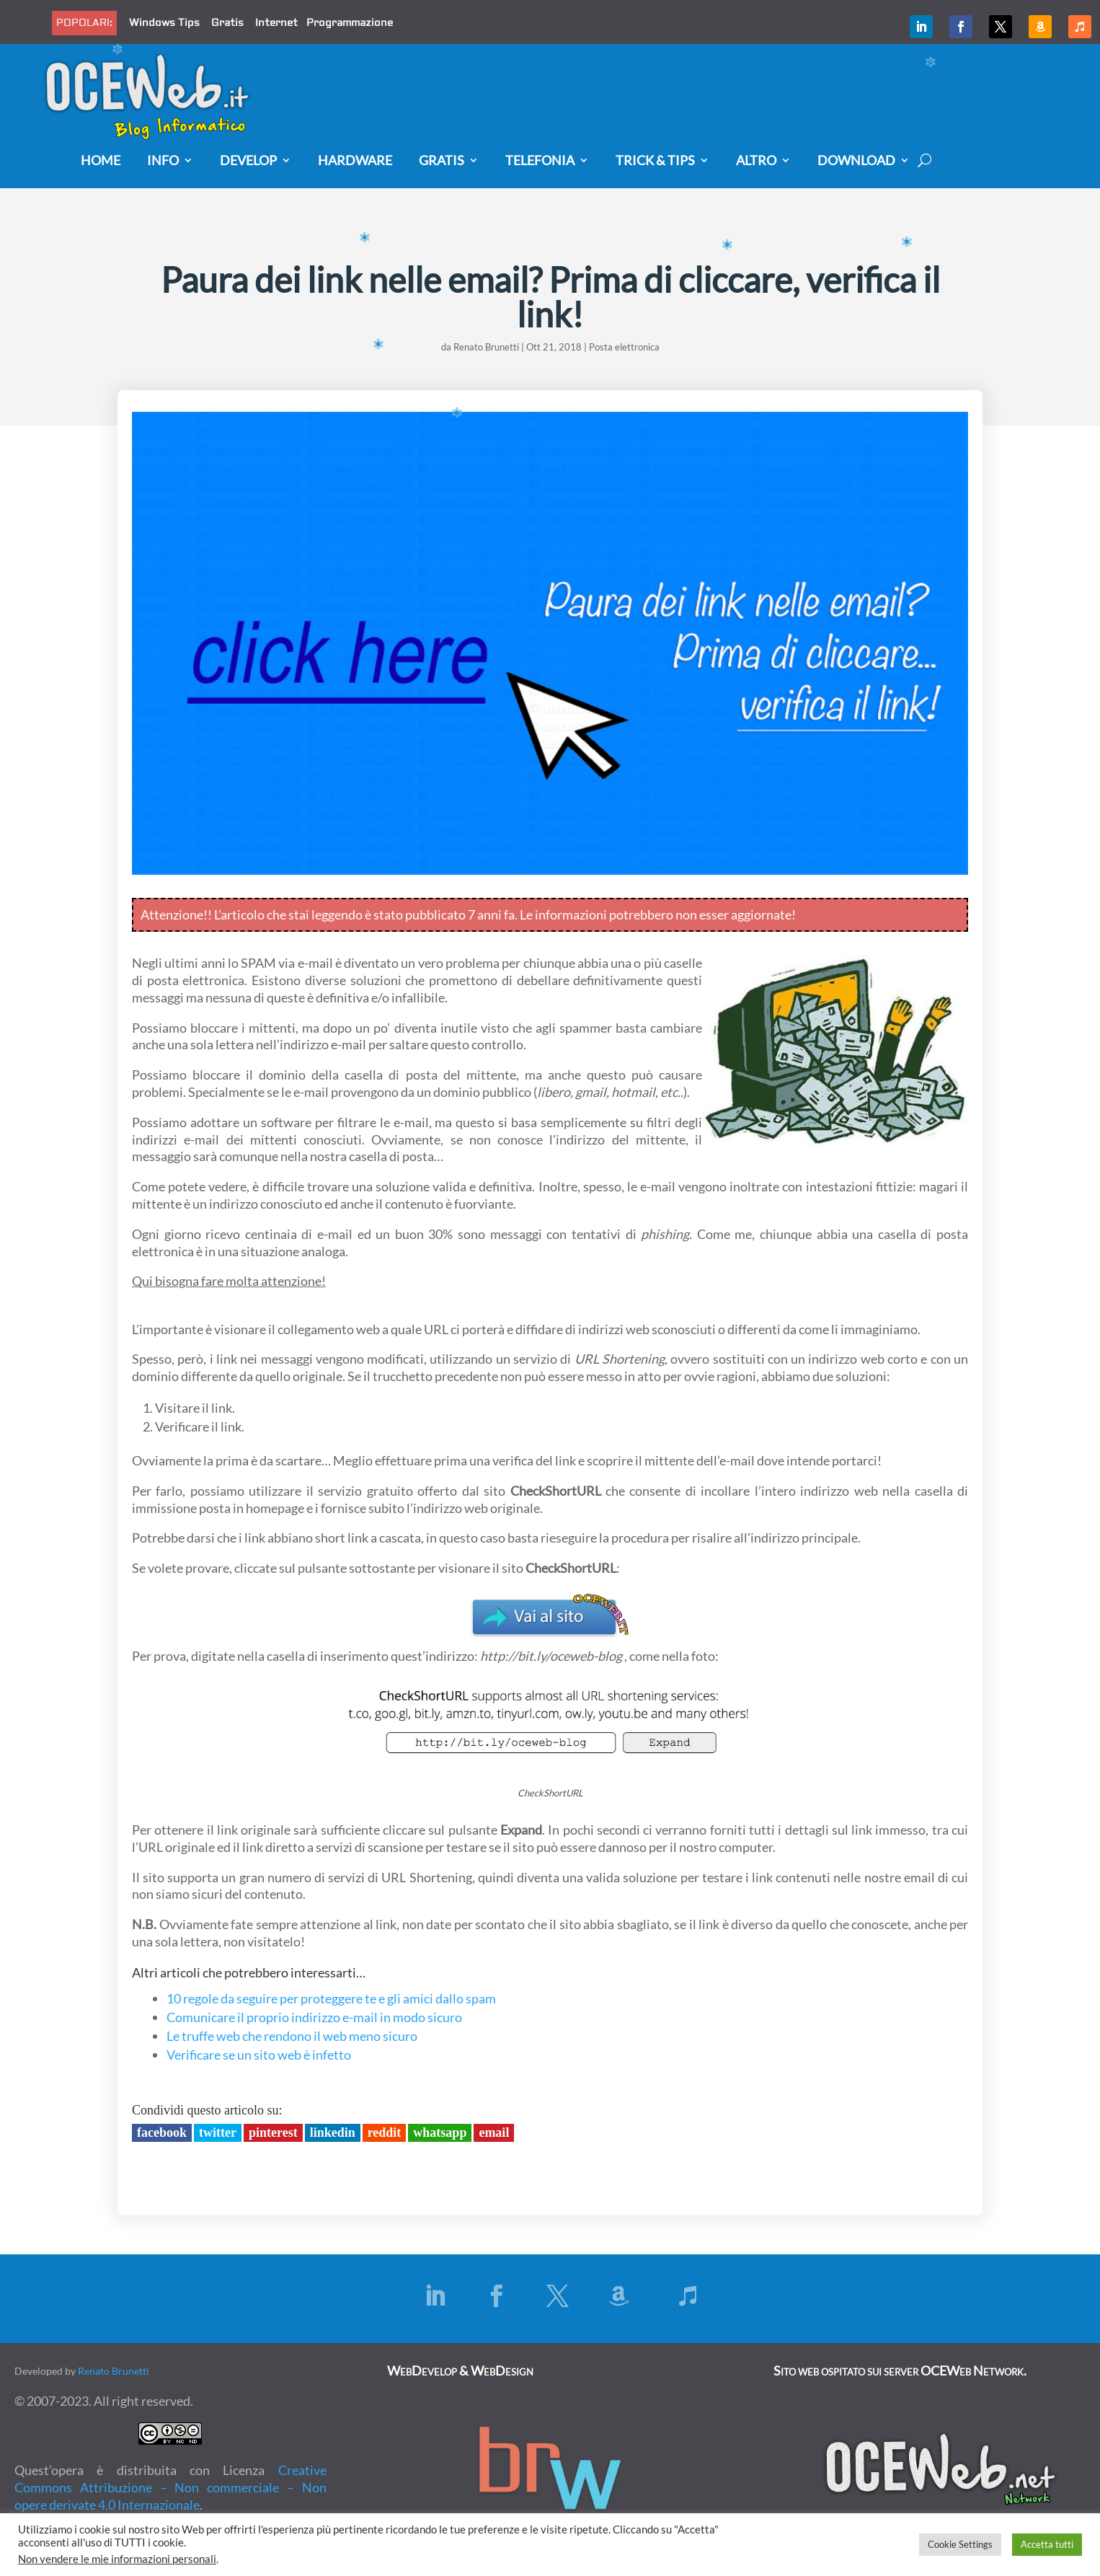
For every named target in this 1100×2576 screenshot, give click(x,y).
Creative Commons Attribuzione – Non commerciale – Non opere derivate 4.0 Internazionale (170, 2487)
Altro (756, 161)
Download (856, 161)
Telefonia (540, 161)
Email (494, 2132)
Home (100, 161)
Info (163, 161)
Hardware (355, 161)
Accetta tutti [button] (1047, 2544)
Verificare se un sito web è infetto (259, 2055)
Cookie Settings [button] (960, 2544)
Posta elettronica (624, 347)
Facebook (162, 2132)
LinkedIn (332, 2132)
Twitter (217, 2132)
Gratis (227, 23)
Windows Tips (164, 23)
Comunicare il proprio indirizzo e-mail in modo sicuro (314, 2017)
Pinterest (273, 2132)
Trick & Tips (655, 161)
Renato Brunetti (486, 347)
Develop (248, 161)
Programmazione (349, 23)
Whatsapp (439, 2132)
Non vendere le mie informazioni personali (117, 2559)
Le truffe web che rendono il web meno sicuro (292, 2036)
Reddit (385, 2132)
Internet (276, 23)
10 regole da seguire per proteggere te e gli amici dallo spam (331, 1998)
